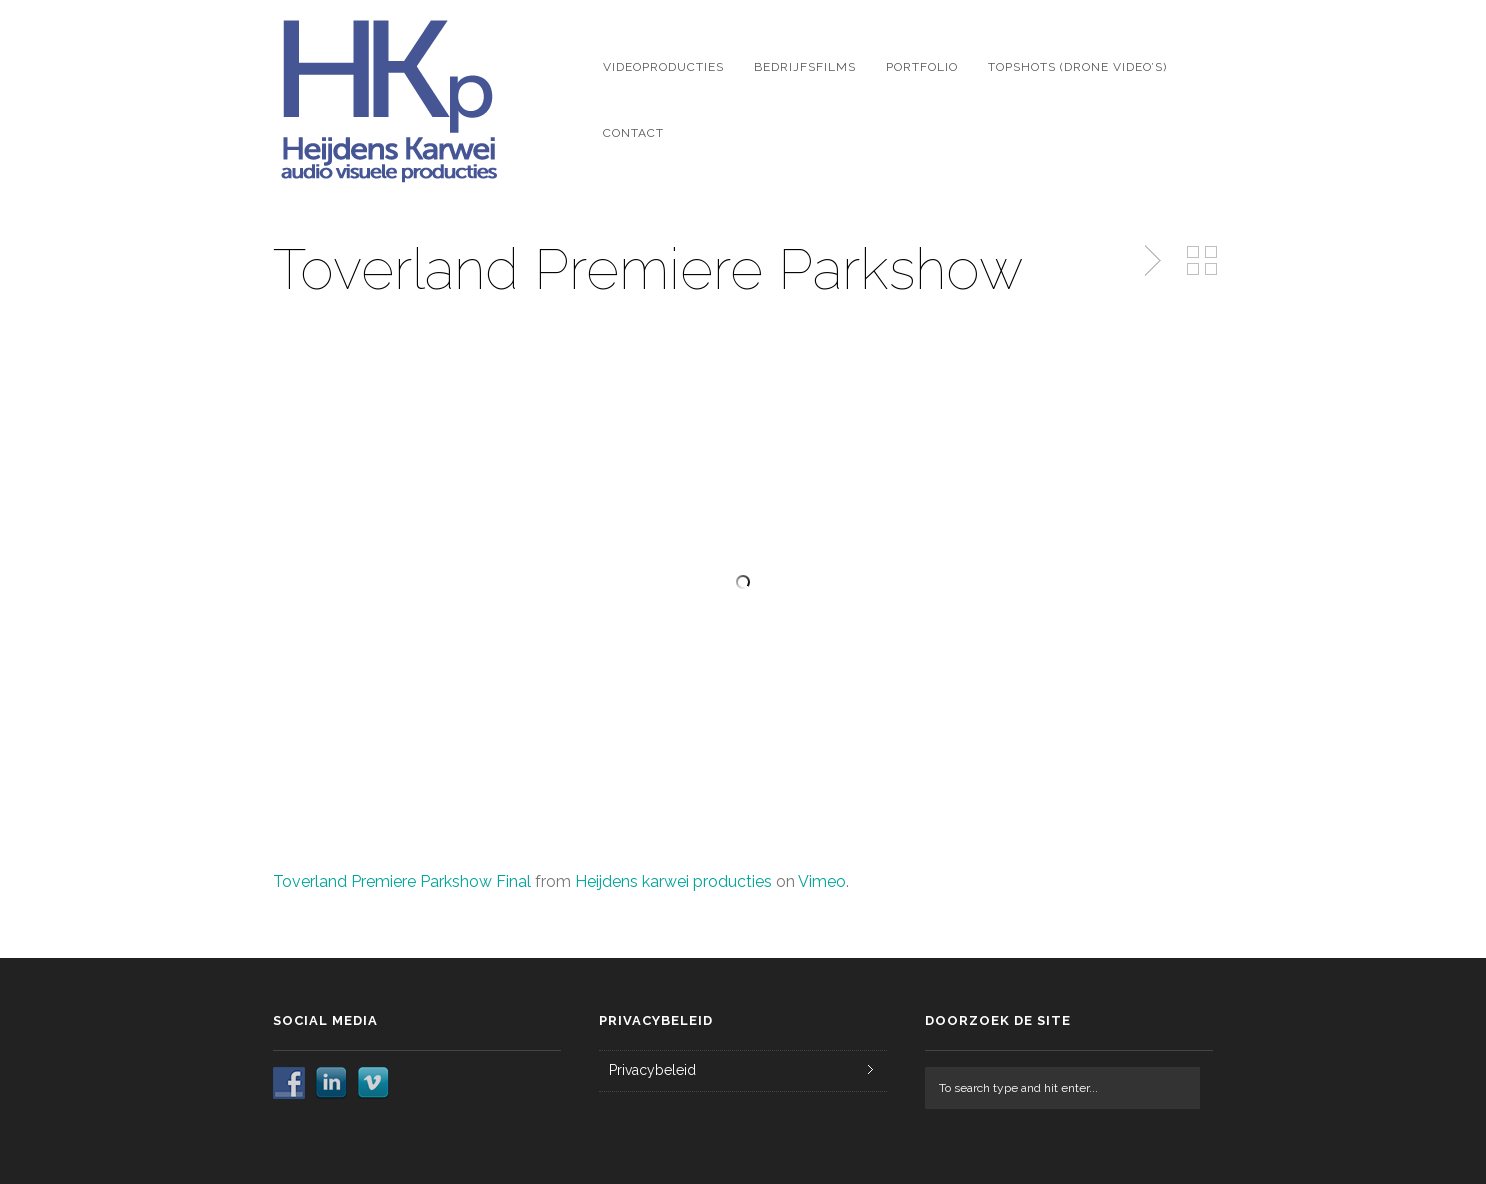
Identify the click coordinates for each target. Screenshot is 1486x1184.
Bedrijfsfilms (805, 67)
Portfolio (922, 67)
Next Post (1150, 261)
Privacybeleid (652, 1070)
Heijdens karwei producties (673, 881)
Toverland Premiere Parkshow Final (402, 881)
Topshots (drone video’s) (1077, 67)
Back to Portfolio (1202, 261)
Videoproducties (663, 67)
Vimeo (822, 881)
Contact (633, 133)
